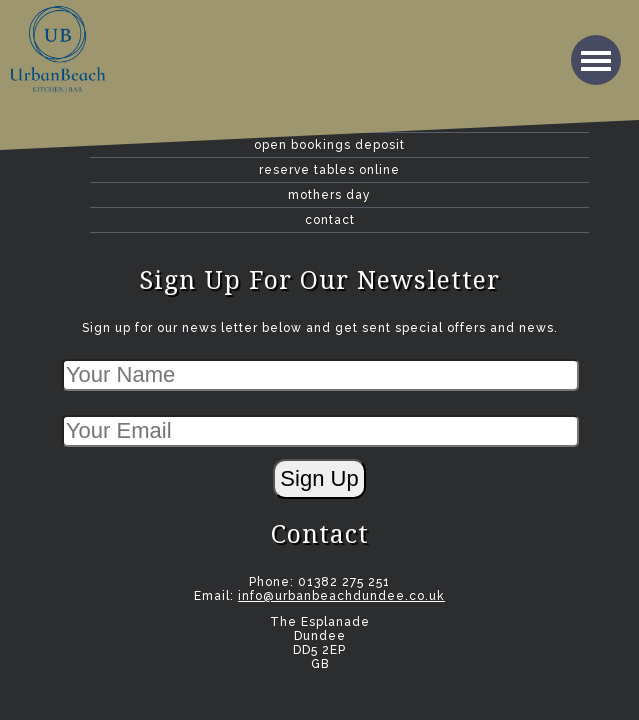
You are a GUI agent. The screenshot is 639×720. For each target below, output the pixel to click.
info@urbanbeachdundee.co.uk (341, 596)
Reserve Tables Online (329, 170)
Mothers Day (329, 195)
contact (330, 220)
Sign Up (319, 478)
